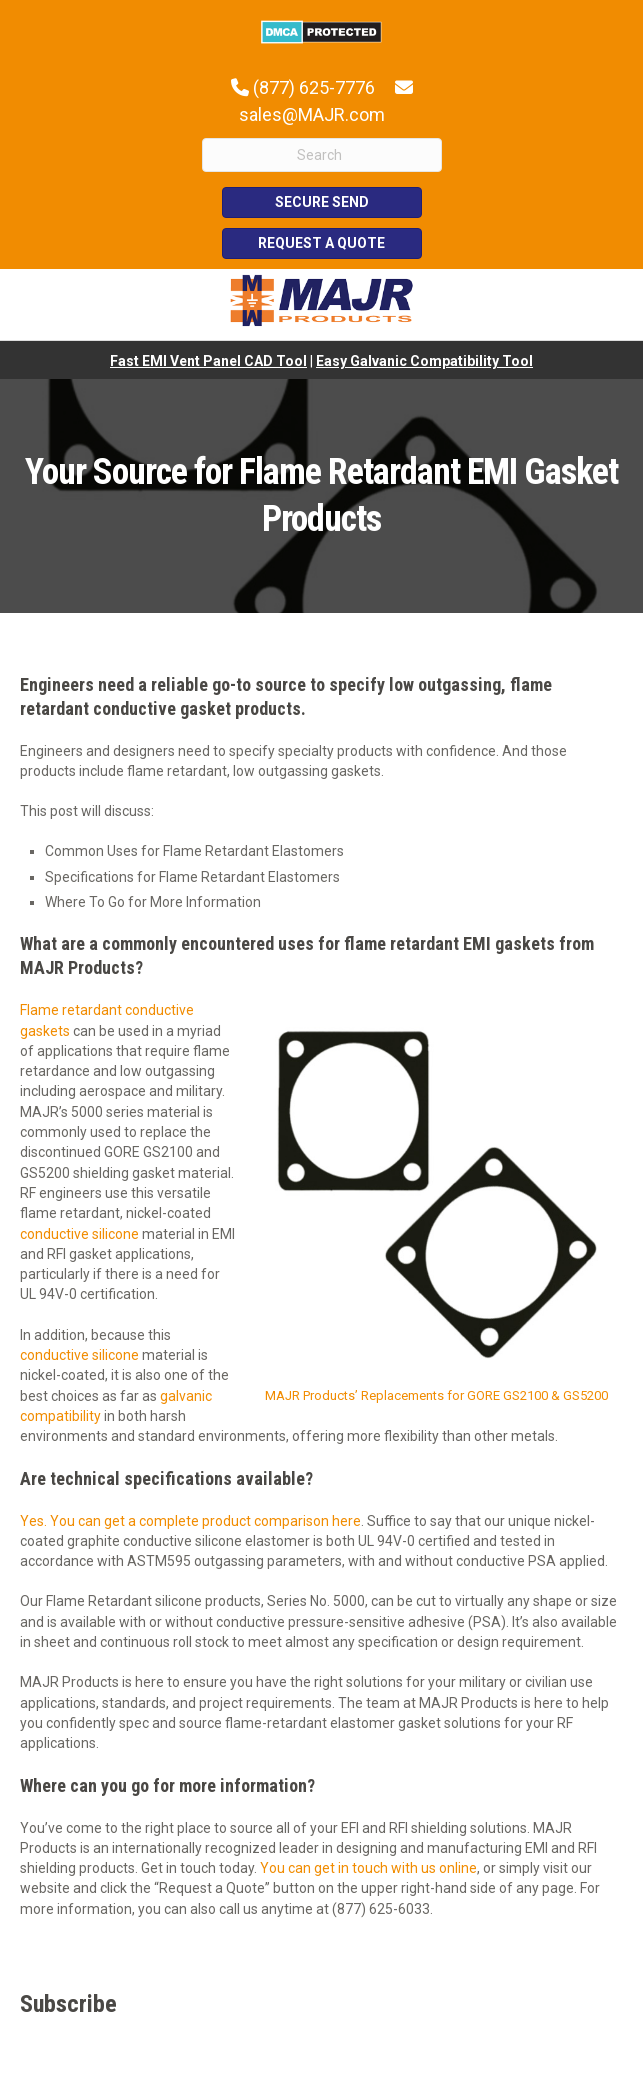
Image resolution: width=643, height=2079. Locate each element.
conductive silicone (79, 1234)
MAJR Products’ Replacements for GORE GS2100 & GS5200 (436, 1395)
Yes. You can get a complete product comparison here (190, 1521)
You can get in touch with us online (368, 1868)
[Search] (322, 155)
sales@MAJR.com (312, 114)
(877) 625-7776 (314, 87)
